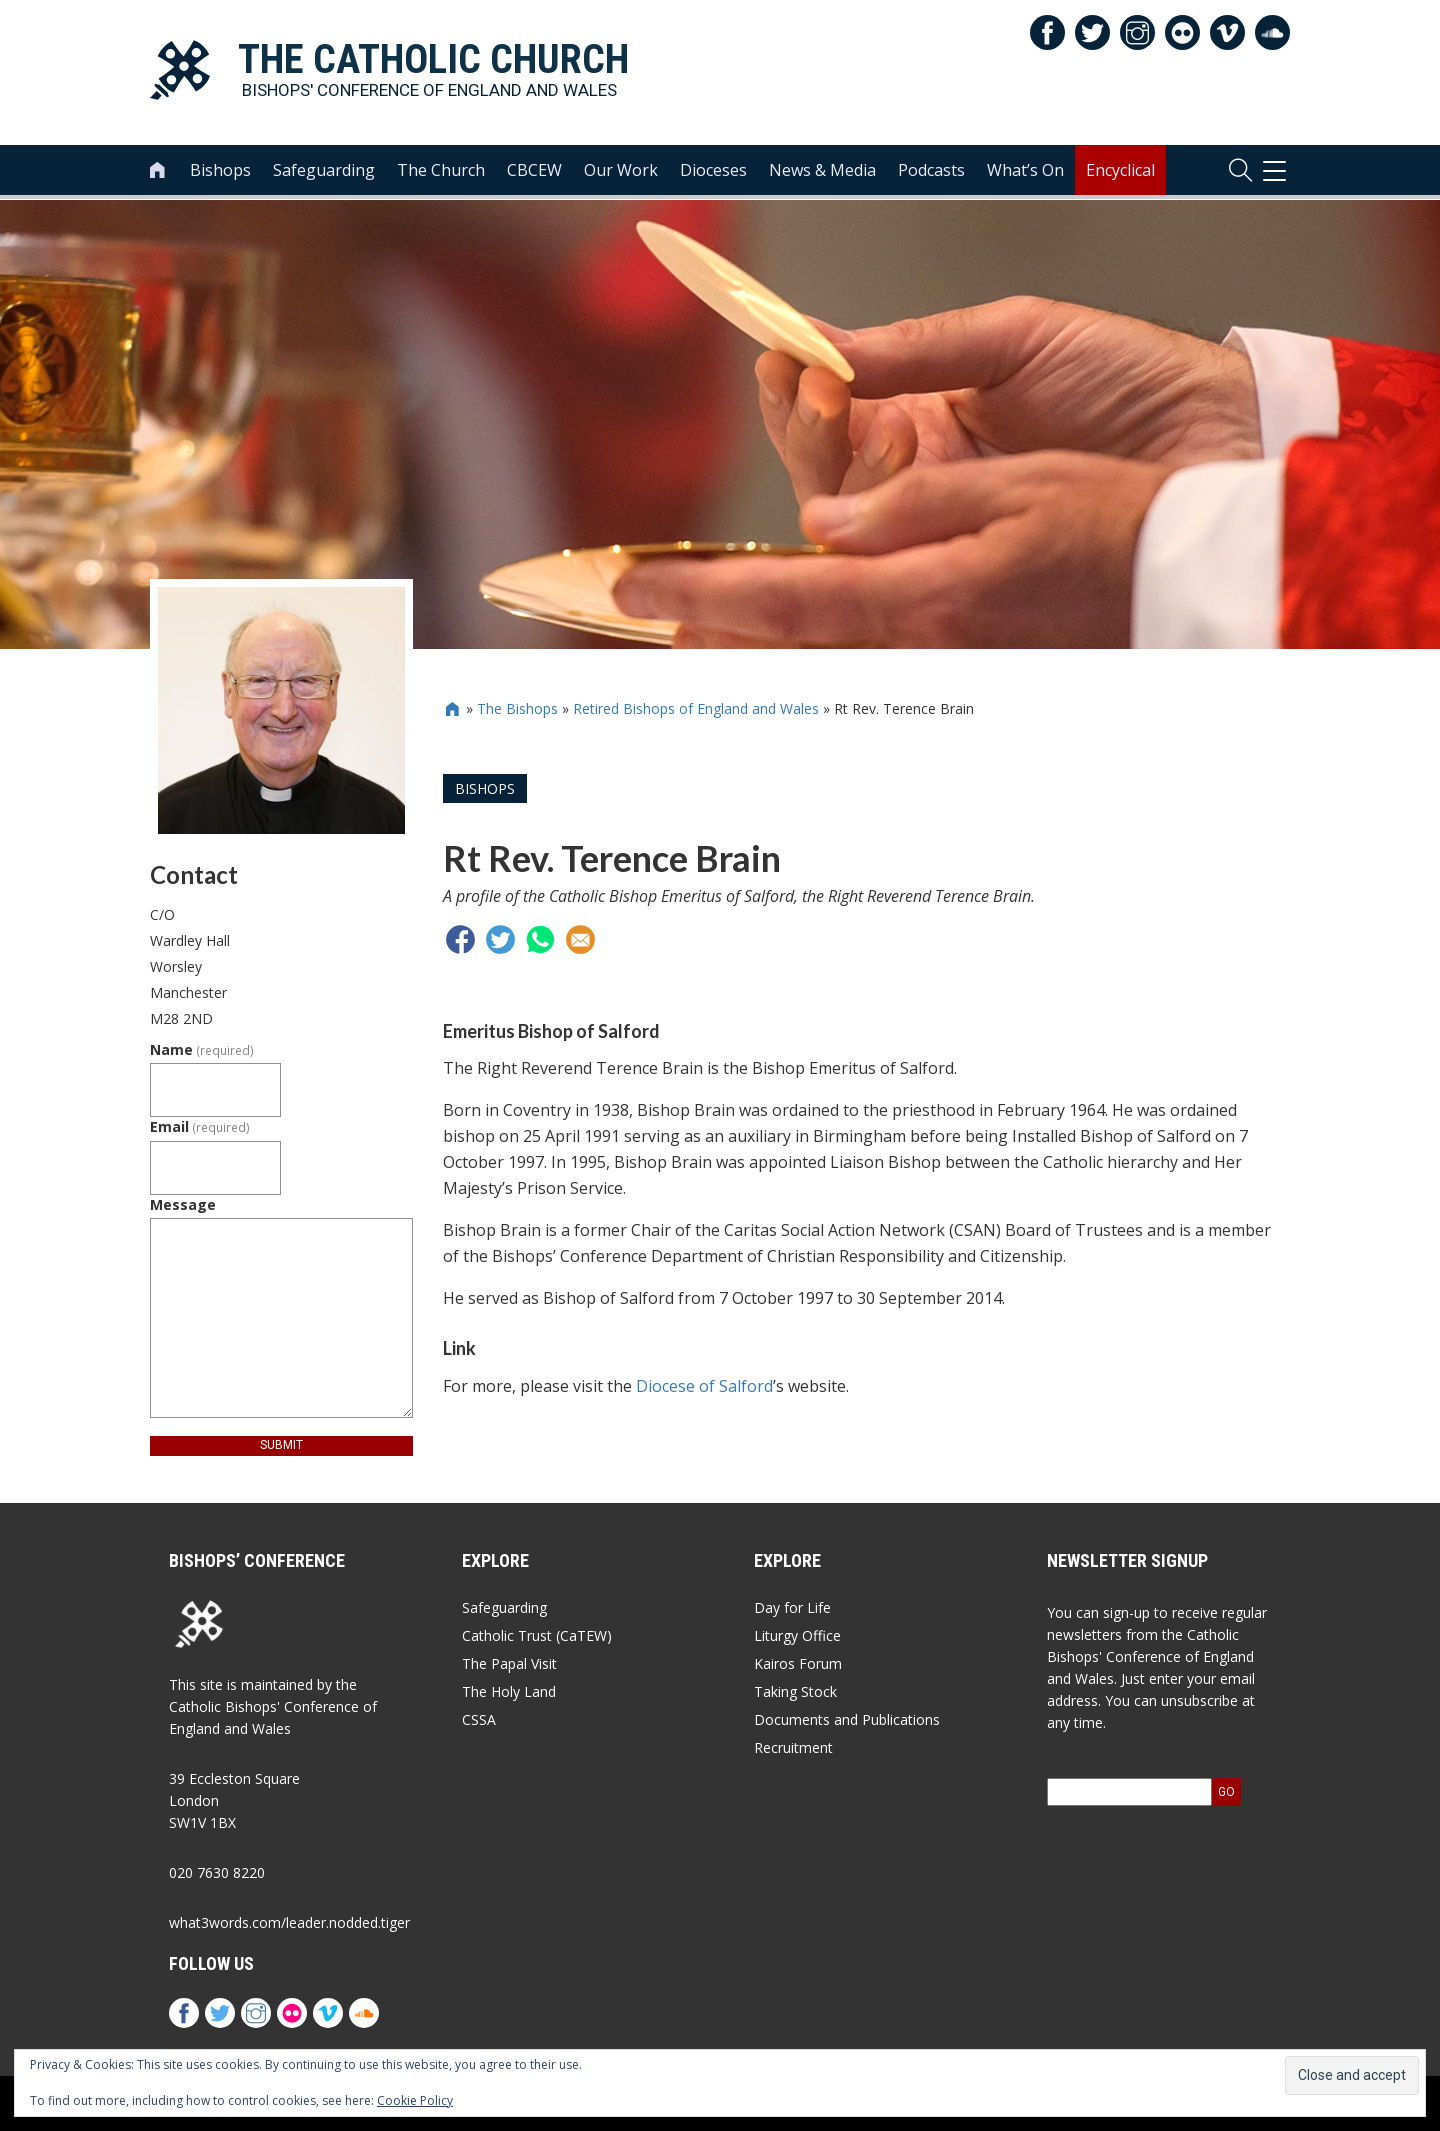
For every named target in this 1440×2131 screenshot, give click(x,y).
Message (183, 1204)
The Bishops (517, 708)
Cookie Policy (415, 2100)
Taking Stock (795, 1691)
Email (200, 1126)
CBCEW (534, 171)
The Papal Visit (509, 1663)
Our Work (621, 171)
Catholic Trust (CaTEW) (537, 1635)
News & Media (822, 171)
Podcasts (931, 171)
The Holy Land (509, 1691)
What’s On (1025, 171)
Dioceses (713, 171)
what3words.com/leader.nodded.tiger (289, 1922)
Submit (281, 1445)
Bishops (220, 171)
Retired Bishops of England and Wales (696, 708)
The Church (441, 171)
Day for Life (792, 1607)
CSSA (479, 1719)
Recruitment (793, 1747)
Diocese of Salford (704, 1386)
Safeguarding (324, 171)
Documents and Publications (847, 1719)
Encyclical (1120, 171)
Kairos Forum (798, 1663)
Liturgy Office (797, 1635)
